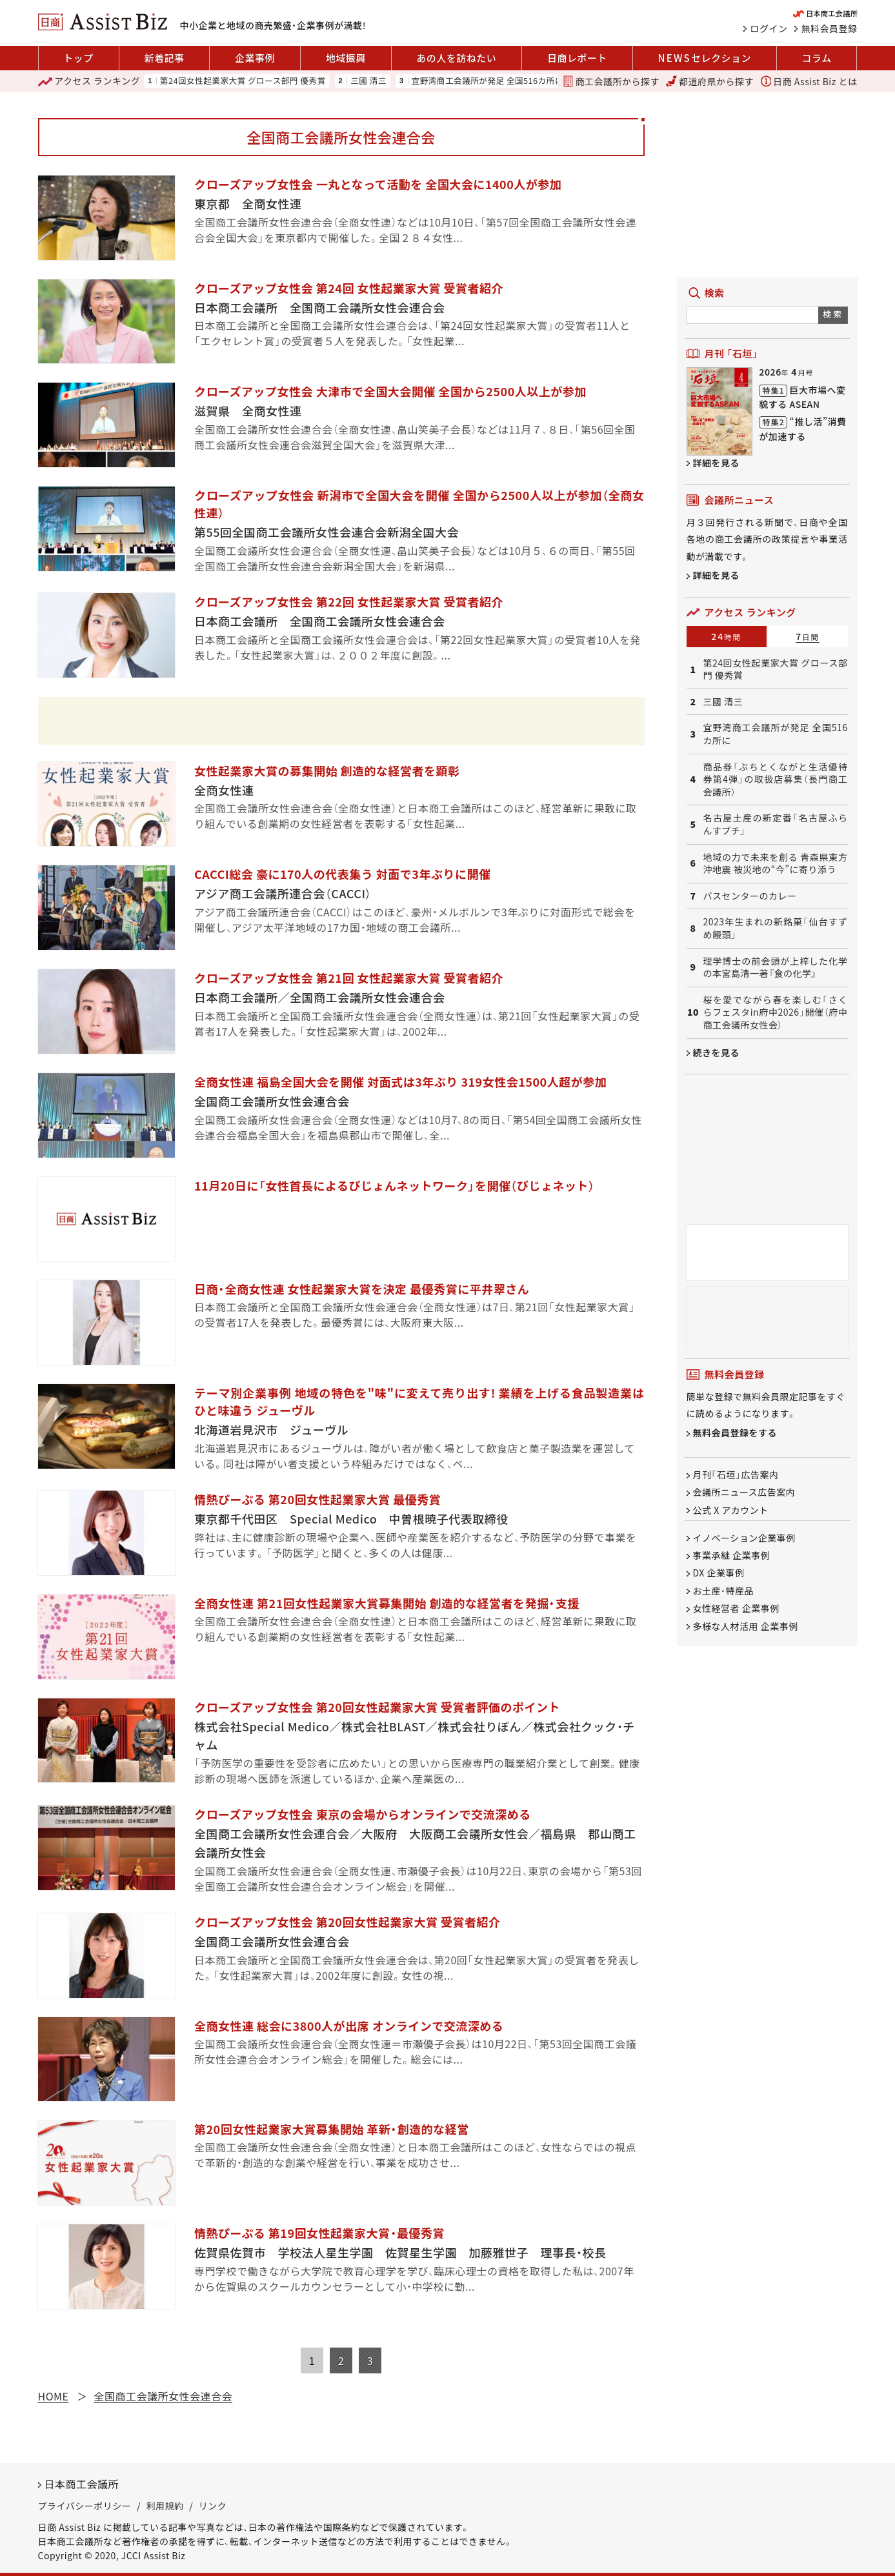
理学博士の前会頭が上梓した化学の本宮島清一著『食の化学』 (775, 967)
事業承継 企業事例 (731, 1555)
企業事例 (255, 58)
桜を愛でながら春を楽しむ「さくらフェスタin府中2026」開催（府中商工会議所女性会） (775, 1012)
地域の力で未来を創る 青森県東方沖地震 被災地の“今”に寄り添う (775, 863)
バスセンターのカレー (750, 896)
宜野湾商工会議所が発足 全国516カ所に (487, 81)
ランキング (89, 81)
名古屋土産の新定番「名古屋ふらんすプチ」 (775, 824)
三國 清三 (368, 81)
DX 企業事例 (719, 1573)
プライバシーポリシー (85, 2505)
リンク (213, 2505)
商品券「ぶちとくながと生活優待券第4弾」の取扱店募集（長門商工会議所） (775, 779)
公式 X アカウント (731, 1510)
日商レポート (577, 58)
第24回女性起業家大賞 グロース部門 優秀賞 (243, 81)
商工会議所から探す (611, 81)
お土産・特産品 (723, 1590)
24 (726, 636)
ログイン (769, 28)
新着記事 (164, 58)
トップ (78, 58)
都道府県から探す (710, 81)
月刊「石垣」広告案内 (736, 1474)
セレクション (704, 58)
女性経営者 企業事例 (736, 1608)
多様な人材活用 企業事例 (745, 1626)
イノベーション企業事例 (744, 1537)
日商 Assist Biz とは (809, 81)
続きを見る (716, 1052)
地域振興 (346, 58)
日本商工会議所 (82, 2483)
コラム (817, 58)
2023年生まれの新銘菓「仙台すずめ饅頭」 (775, 928)
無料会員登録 (829, 28)
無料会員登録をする (735, 1432)
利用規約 (165, 2505)
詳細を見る (716, 462)
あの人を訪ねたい (456, 58)
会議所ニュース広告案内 (744, 1492)
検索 (833, 314)
